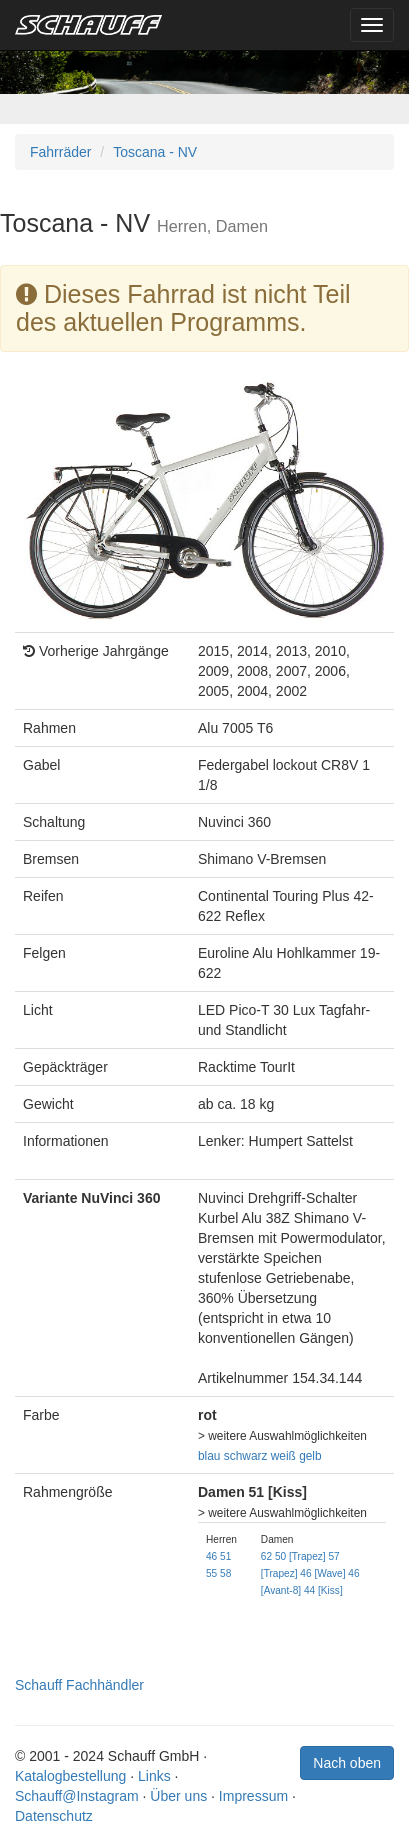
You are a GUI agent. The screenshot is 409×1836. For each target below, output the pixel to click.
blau (209, 1456)
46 (211, 1556)
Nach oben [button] (347, 1763)
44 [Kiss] (323, 1590)
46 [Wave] (322, 1573)
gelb (310, 1456)
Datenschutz (54, 1816)
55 (211, 1573)
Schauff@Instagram (77, 1796)
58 (225, 1573)
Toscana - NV (155, 152)
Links (154, 1776)
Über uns (178, 1796)
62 (266, 1556)
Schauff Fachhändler (79, 1685)
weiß (283, 1456)
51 (225, 1556)
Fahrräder (60, 152)
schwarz (246, 1456)
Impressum (253, 1796)
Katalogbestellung (70, 1776)
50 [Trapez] (300, 1556)
